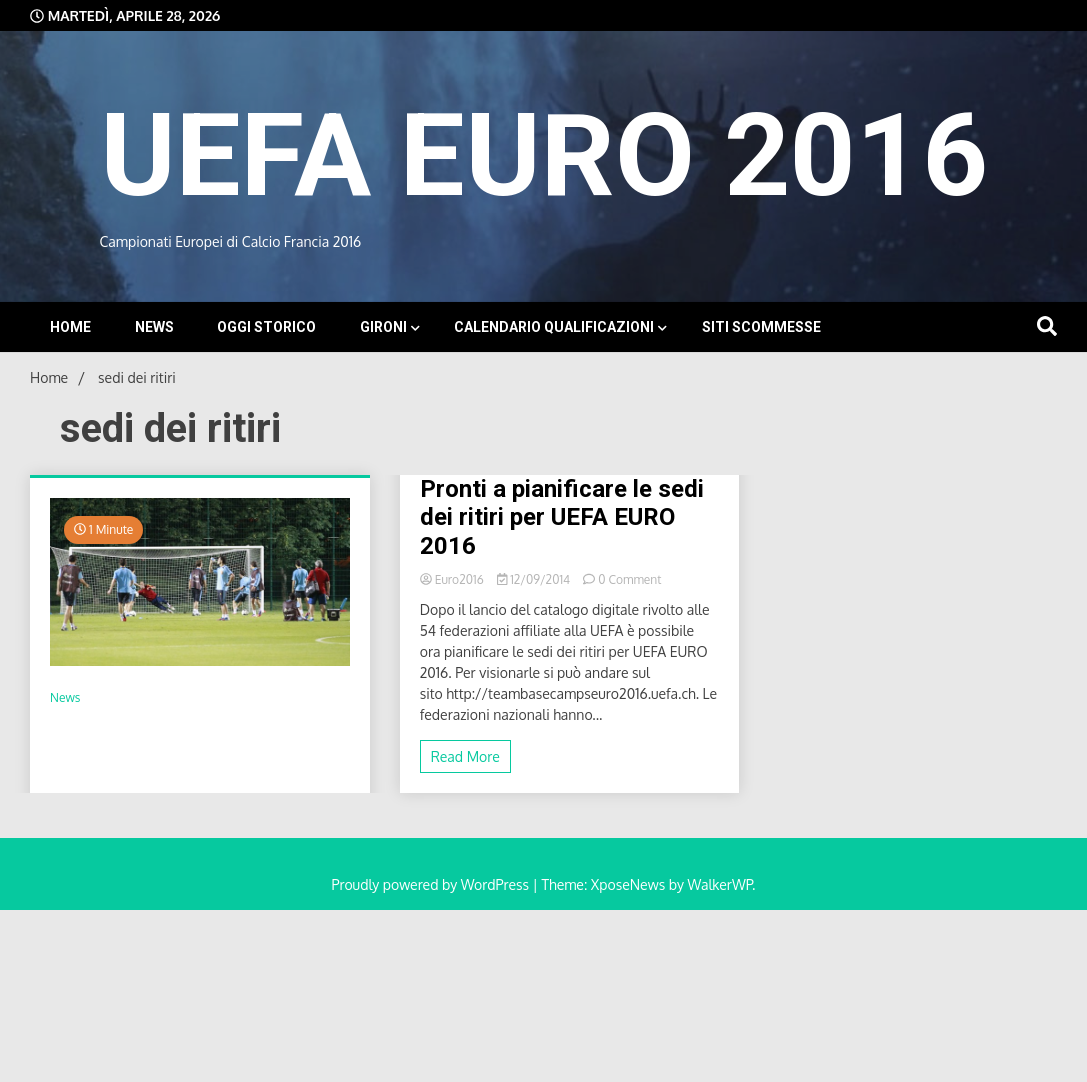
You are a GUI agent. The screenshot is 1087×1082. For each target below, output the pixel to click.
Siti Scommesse (761, 327)
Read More (465, 756)
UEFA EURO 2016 (544, 155)
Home (70, 327)
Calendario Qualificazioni (554, 327)
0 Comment (629, 579)
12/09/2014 (535, 579)
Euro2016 (453, 579)
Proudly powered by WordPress (432, 884)
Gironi (383, 327)
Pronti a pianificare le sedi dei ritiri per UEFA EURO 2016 (562, 518)
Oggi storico (266, 327)
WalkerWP (719, 884)
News (154, 327)
